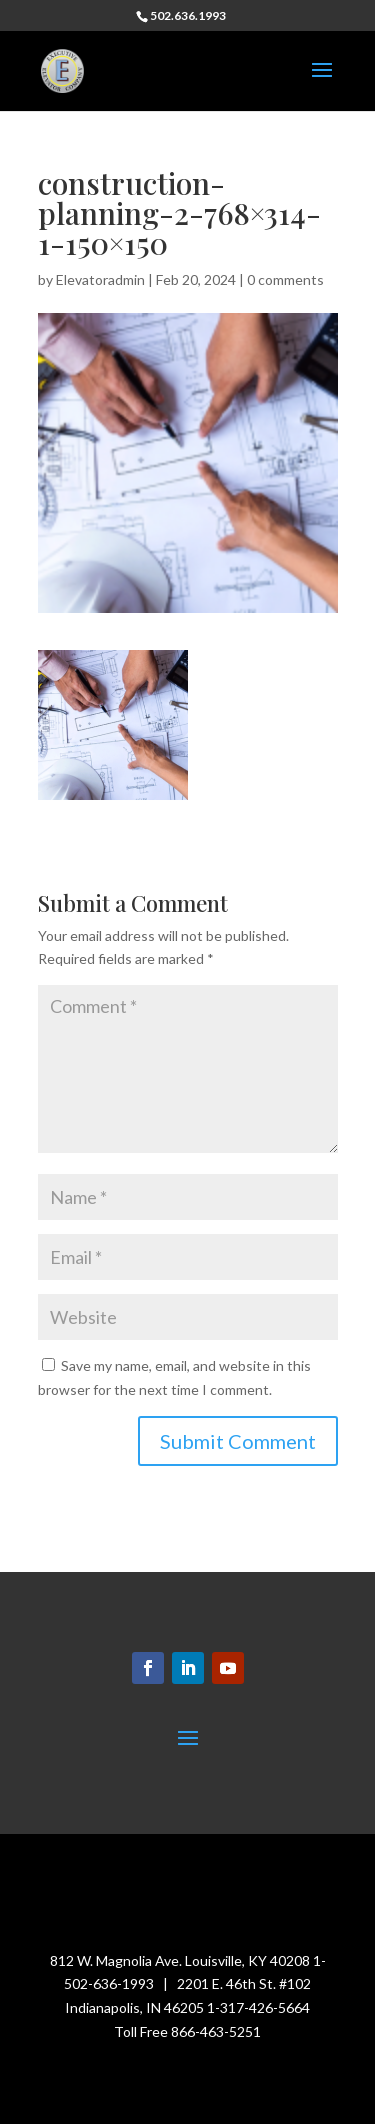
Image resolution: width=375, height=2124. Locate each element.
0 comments (285, 279)
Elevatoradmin (100, 279)
